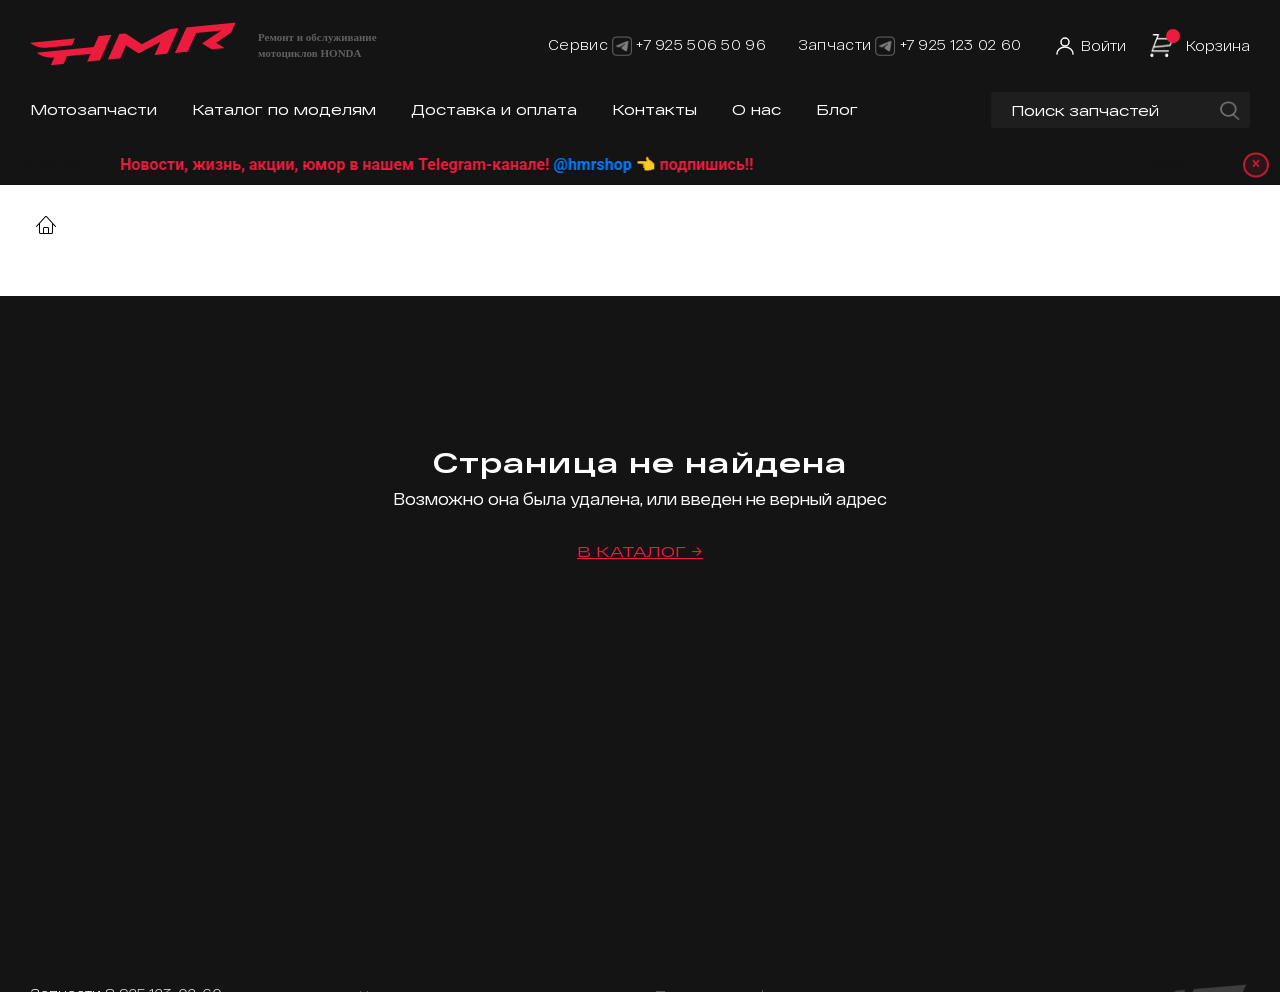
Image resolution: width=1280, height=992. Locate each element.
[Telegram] (622, 44)
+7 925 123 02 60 (960, 44)
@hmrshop (616, 164)
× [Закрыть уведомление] (1251, 164)
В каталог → (640, 551)
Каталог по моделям (284, 109)
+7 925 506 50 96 (700, 44)
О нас (756, 109)
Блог (837, 109)
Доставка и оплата (494, 109)
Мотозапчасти (93, 109)
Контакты (654, 109)
